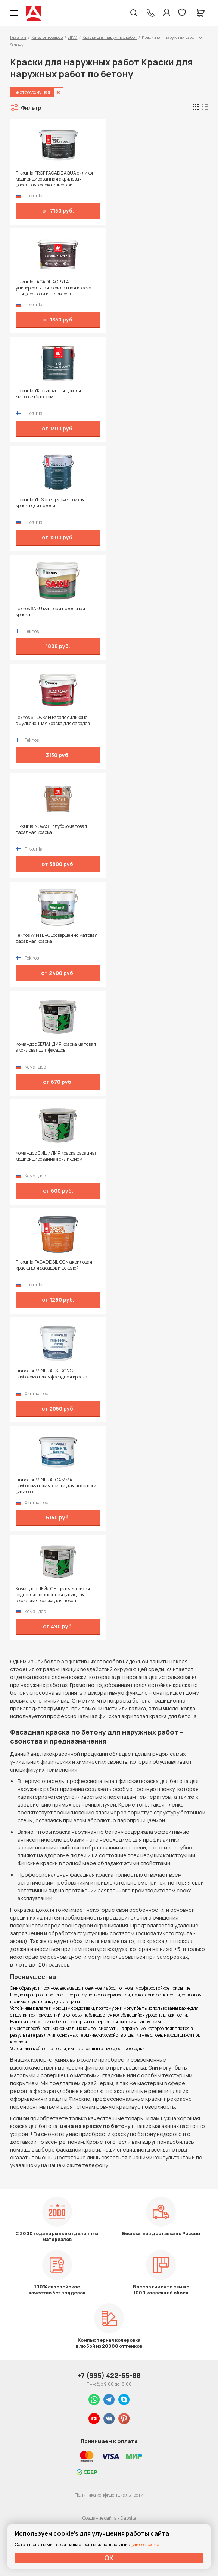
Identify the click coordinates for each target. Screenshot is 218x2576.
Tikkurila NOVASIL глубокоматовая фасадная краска (51, 829)
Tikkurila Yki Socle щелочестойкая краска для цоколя (50, 503)
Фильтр (31, 107)
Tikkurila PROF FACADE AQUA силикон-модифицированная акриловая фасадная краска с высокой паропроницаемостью (56, 179)
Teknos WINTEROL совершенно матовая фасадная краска (56, 938)
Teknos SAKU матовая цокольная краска (50, 612)
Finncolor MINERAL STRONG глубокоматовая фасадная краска (51, 1374)
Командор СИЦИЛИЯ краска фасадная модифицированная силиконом (56, 1156)
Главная (18, 37)
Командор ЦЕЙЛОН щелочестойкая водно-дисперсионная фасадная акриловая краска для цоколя (53, 1595)
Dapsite (128, 2518)
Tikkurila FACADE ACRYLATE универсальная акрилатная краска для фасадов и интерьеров (53, 288)
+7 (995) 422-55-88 (109, 2375)
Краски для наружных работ (109, 37)
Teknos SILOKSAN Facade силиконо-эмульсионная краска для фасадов (53, 721)
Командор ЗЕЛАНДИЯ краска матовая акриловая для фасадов (56, 1047)
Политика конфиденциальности (109, 2495)
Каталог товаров (47, 37)
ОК (109, 2557)
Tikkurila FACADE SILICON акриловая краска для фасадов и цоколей (54, 1265)
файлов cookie (145, 2544)
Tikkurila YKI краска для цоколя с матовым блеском (50, 394)
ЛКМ (72, 37)
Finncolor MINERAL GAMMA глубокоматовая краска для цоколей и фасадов (56, 1486)
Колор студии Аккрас (33, 13)
